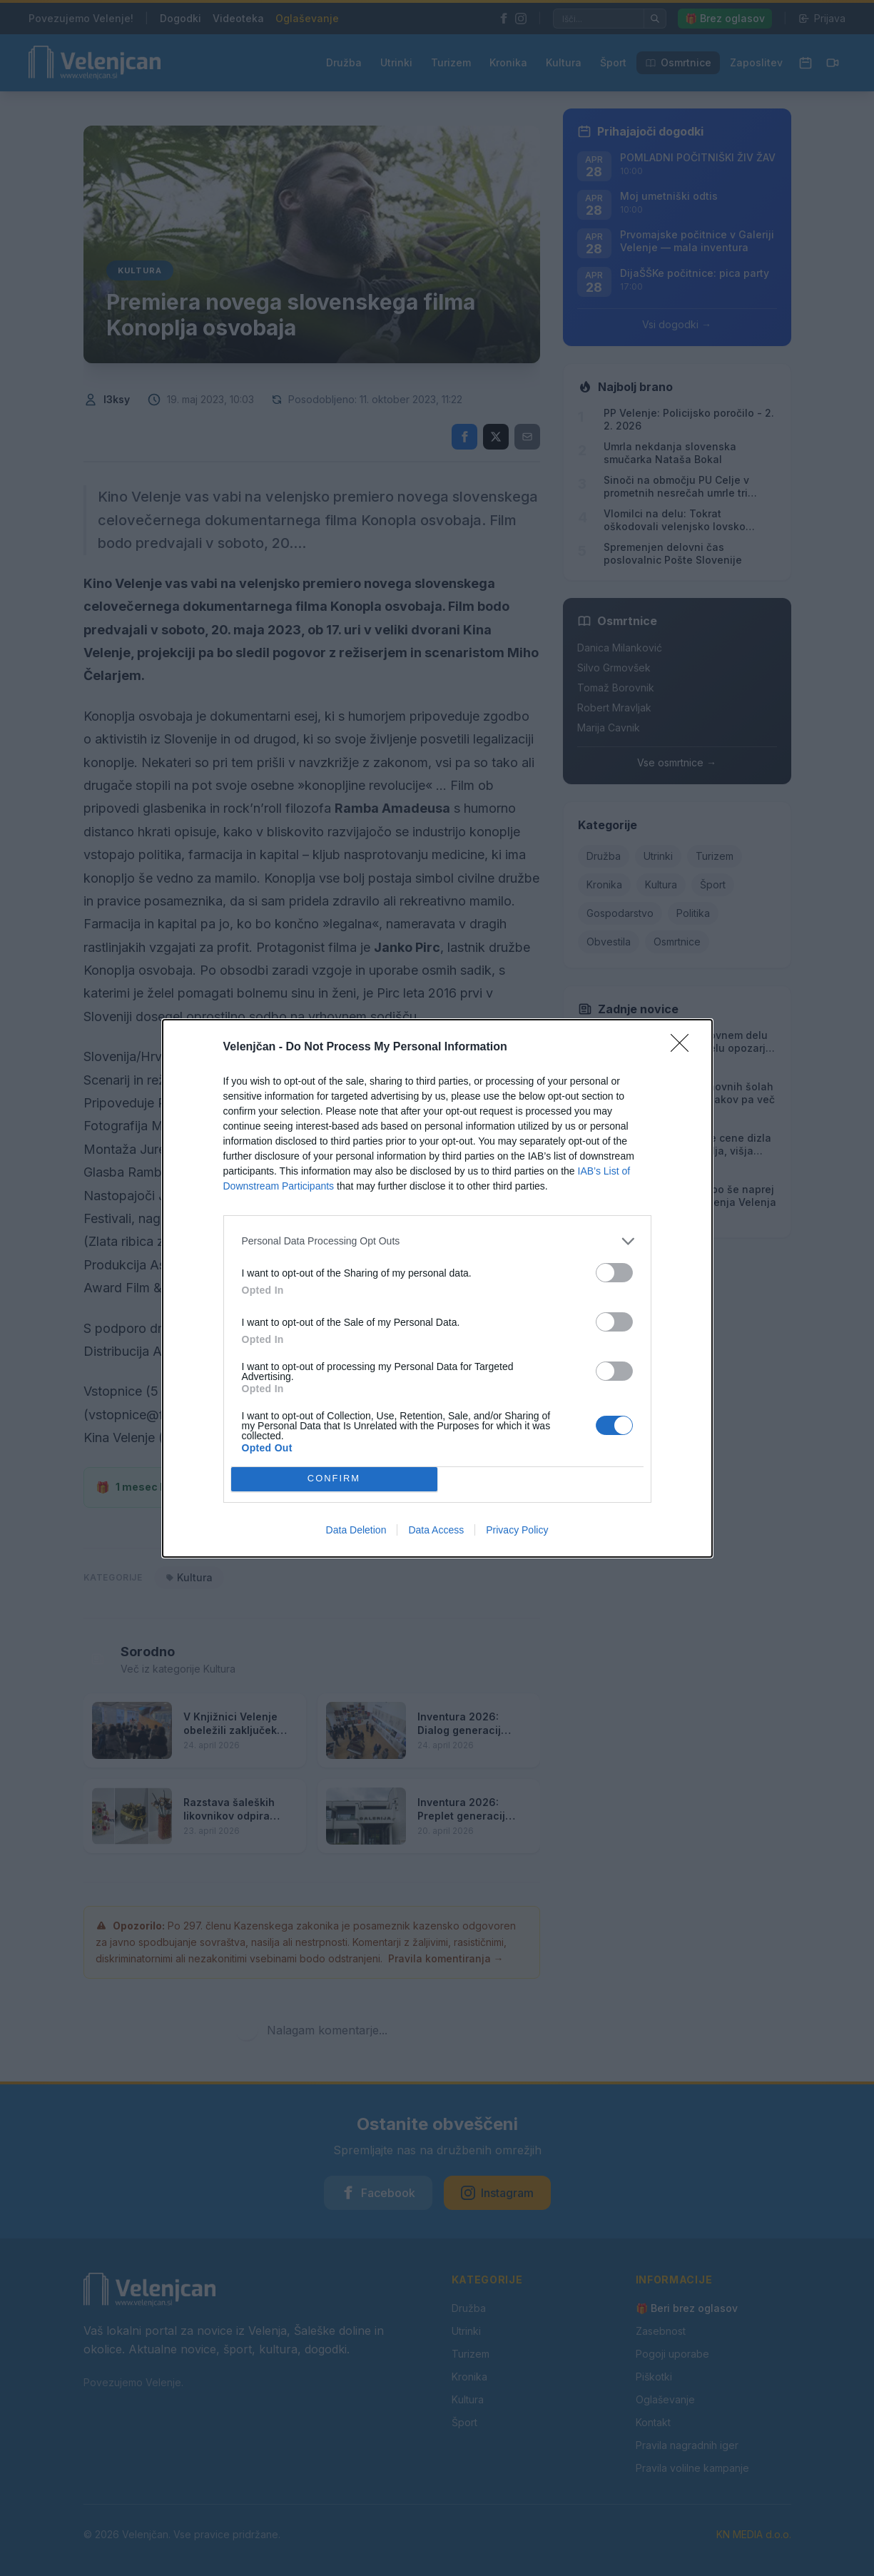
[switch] (614, 1272)
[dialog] (437, 1288)
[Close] (684, 1047)
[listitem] (437, 1241)
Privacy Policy (517, 1530)
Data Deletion (356, 1530)
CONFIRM (334, 1479)
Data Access (436, 1530)
